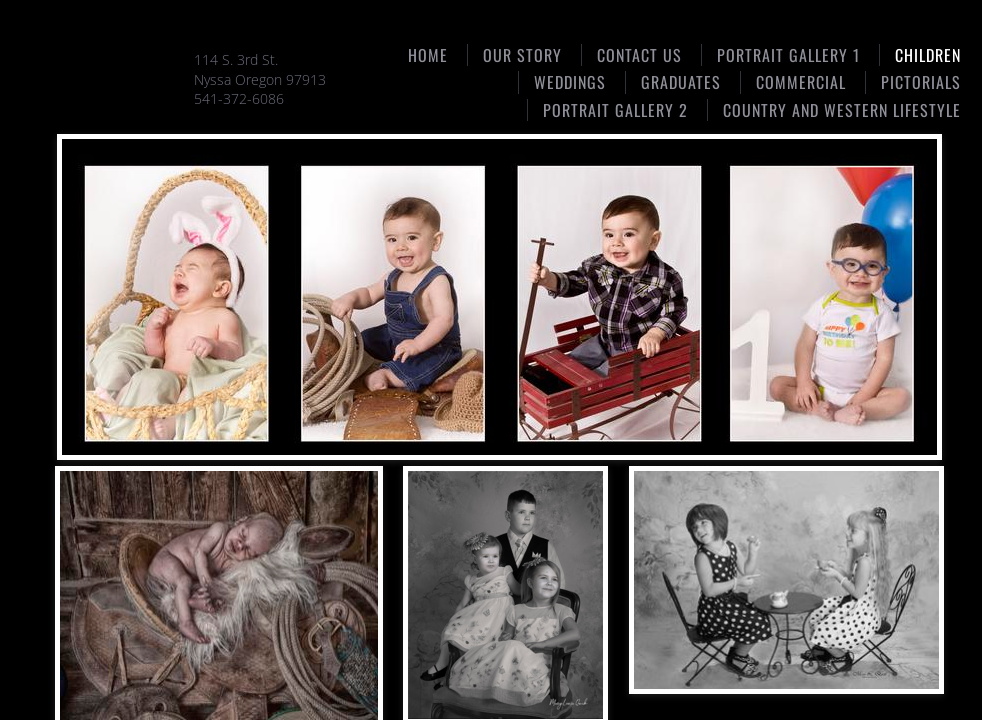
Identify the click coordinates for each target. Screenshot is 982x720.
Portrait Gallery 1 (788, 55)
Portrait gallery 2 (615, 110)
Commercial (801, 82)
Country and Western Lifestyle (842, 110)
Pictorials (921, 82)
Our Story (522, 55)
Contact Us (639, 55)
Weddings (570, 82)
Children (928, 55)
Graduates (681, 82)
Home (428, 55)
